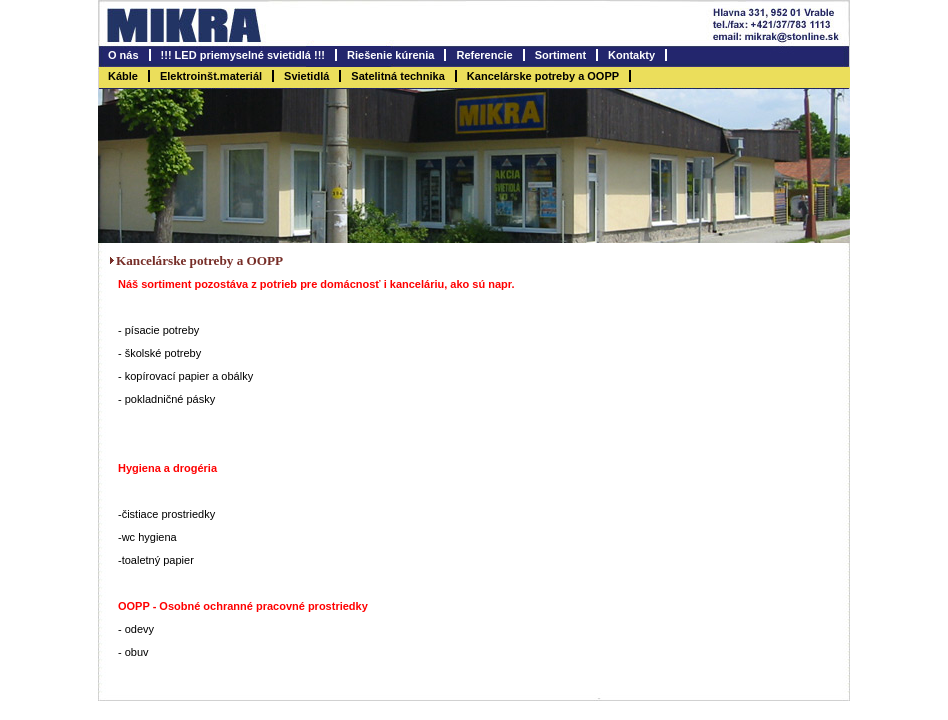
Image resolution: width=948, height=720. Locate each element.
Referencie (484, 55)
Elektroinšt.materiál (211, 76)
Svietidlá (306, 76)
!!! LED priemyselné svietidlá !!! (243, 55)
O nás (123, 55)
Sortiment (560, 55)
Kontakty (631, 55)
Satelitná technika (398, 76)
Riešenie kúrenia (390, 55)
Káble (123, 76)
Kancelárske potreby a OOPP (543, 76)
